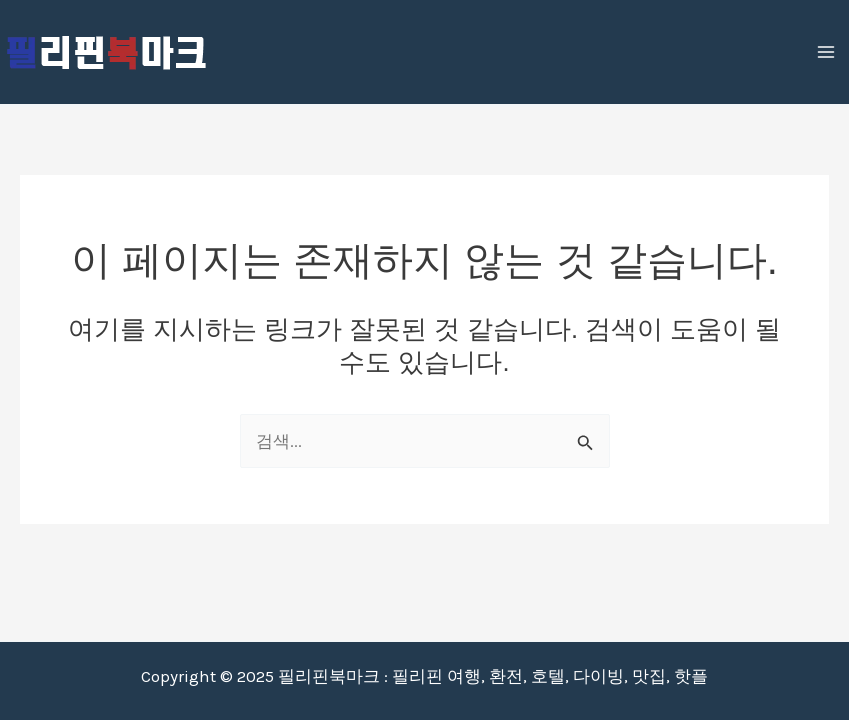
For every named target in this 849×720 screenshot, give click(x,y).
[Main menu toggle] (827, 52)
